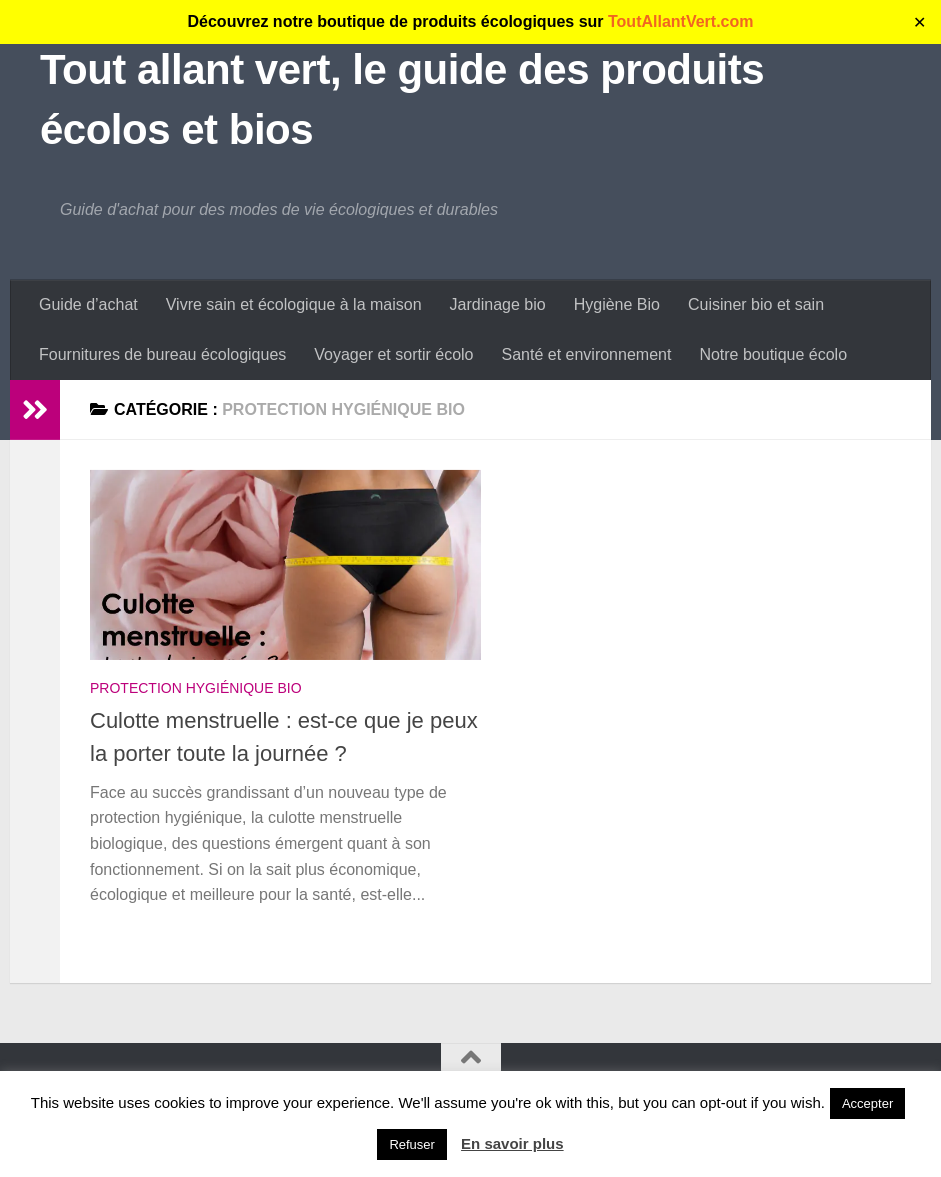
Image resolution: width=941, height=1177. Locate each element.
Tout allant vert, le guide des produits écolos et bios (402, 99)
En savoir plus (512, 1143)
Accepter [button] (867, 1103)
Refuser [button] (412, 1144)
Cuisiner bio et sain (756, 304)
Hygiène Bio (617, 304)
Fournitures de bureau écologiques (162, 354)
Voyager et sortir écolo (393, 354)
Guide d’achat (88, 304)
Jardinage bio (498, 304)
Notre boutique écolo (773, 354)
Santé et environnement (586, 354)
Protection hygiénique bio (196, 688)
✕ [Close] (919, 22)
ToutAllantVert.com (681, 21)
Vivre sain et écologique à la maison (294, 304)
